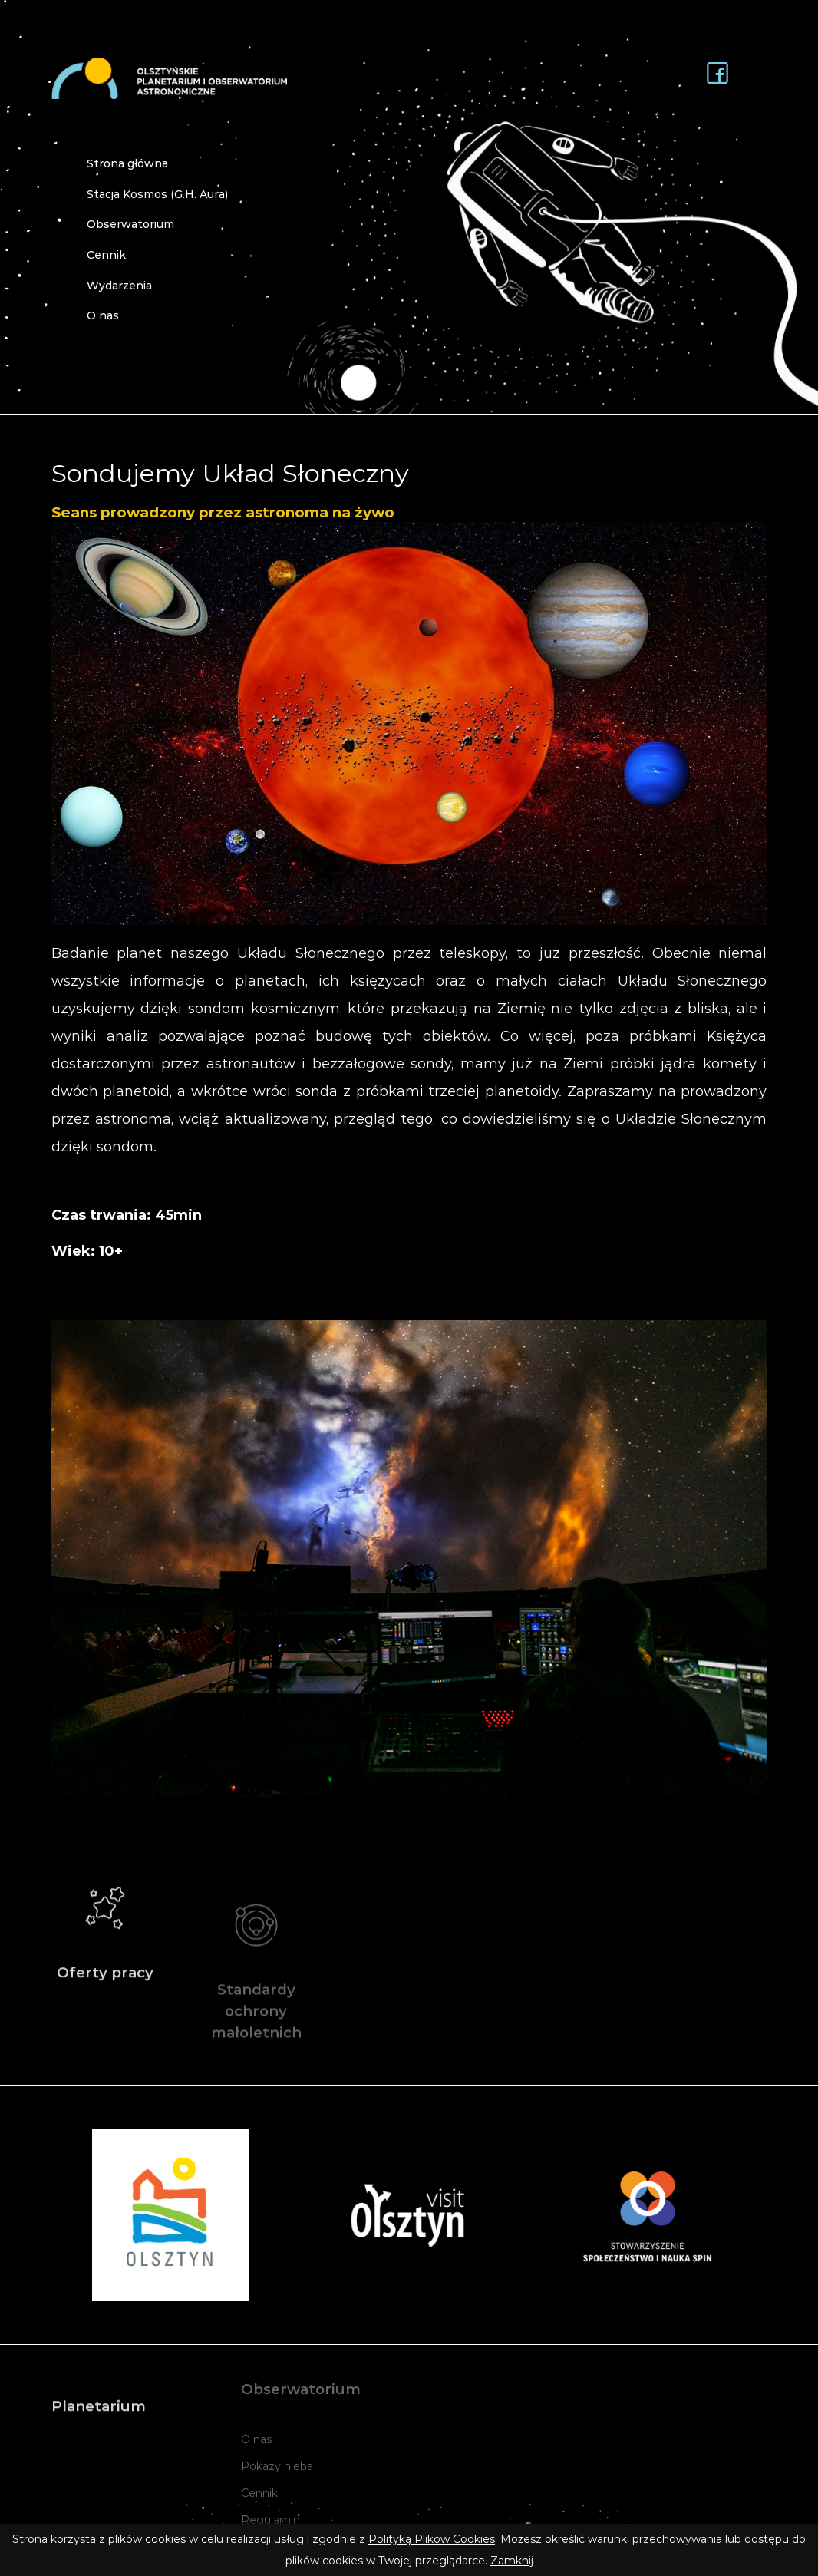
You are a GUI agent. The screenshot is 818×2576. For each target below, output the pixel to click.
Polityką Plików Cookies (431, 2539)
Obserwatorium (130, 224)
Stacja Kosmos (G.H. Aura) (157, 194)
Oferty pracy (105, 1945)
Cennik (106, 255)
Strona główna (127, 163)
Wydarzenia (119, 285)
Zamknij (511, 2561)
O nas (103, 315)
